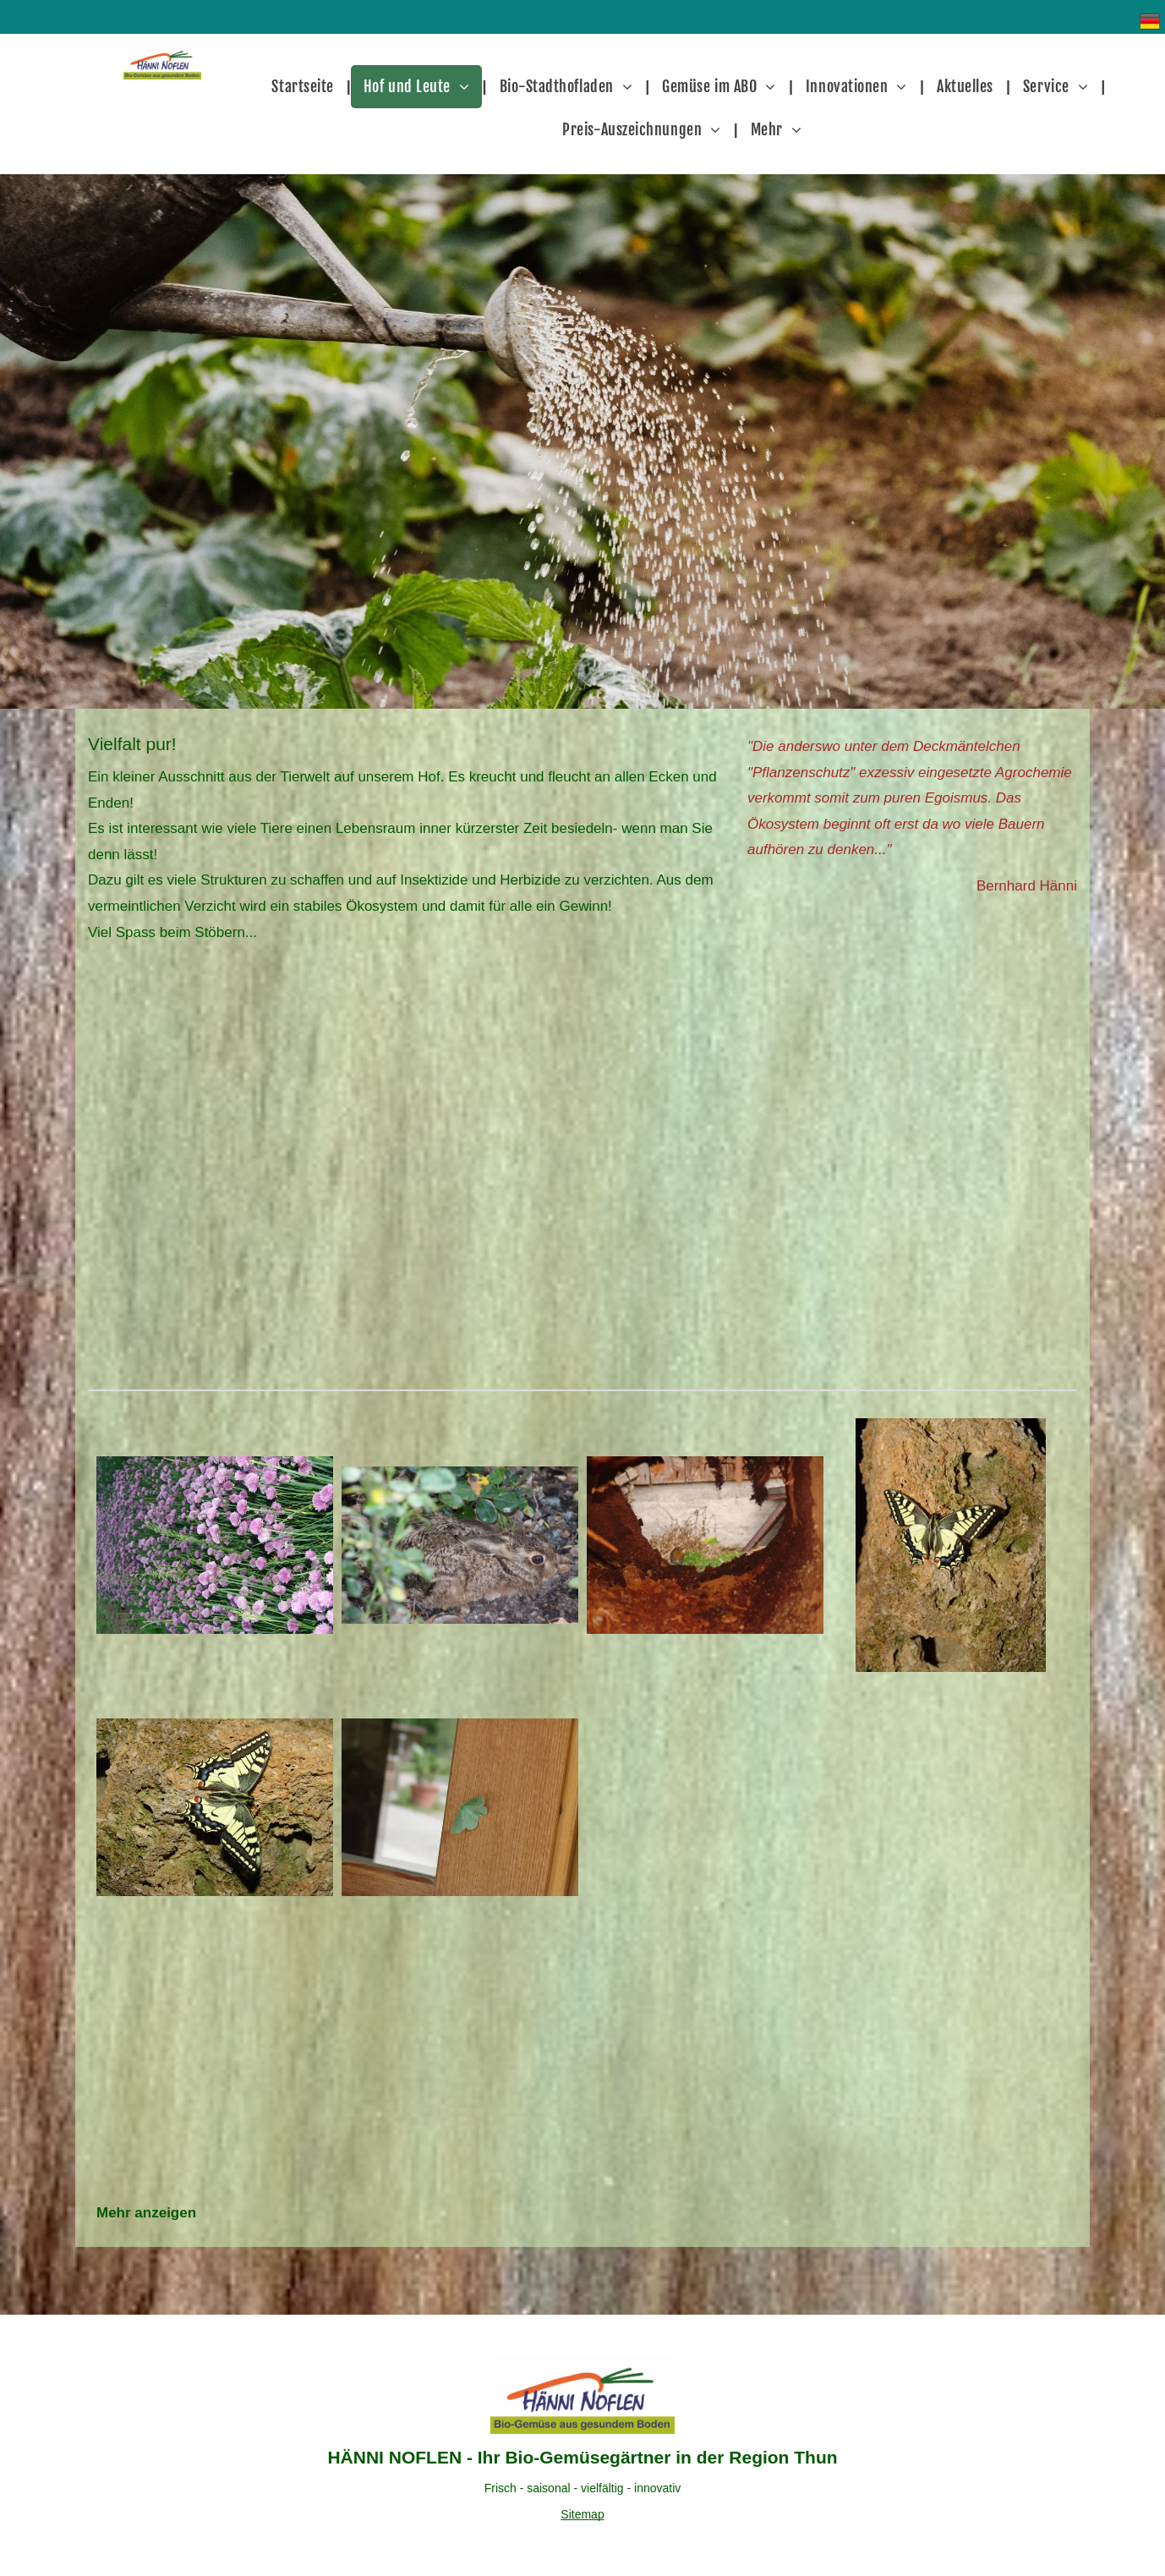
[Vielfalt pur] (214, 1545)
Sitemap (582, 2514)
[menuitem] (304, 86)
